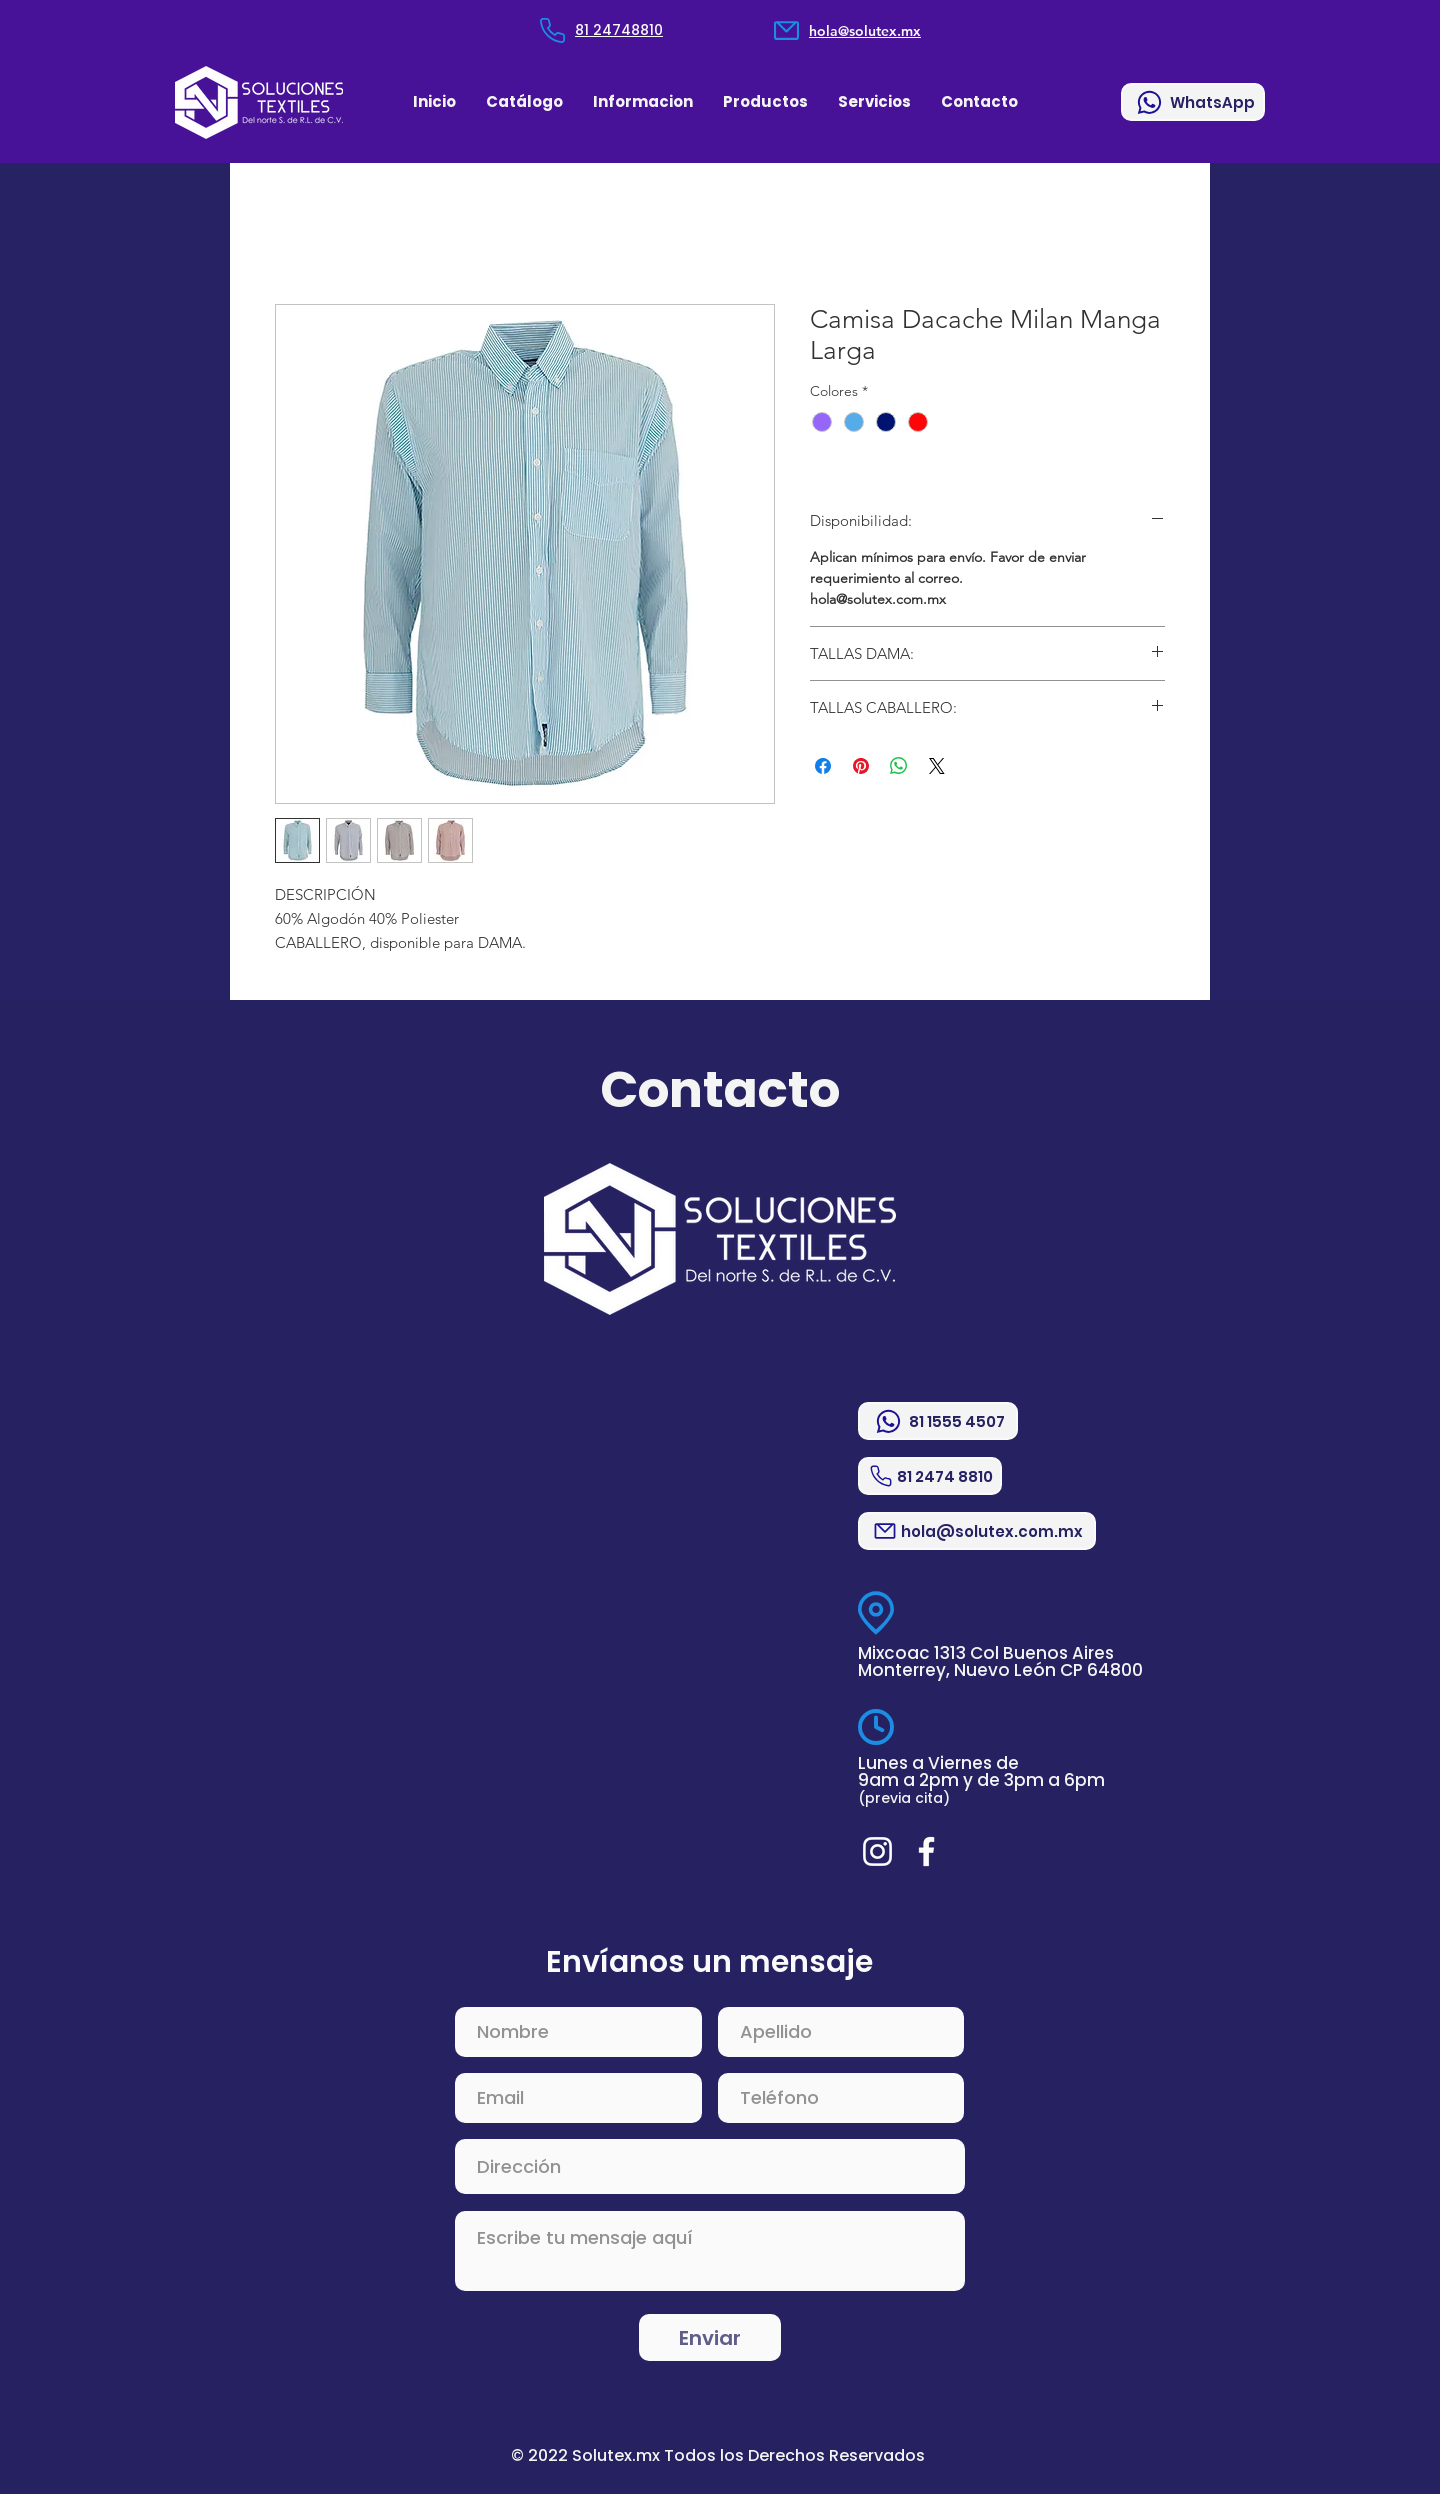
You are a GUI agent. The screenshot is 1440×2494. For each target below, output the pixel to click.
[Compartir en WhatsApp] (899, 766)
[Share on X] (937, 766)
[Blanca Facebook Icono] (926, 1851)
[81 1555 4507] (938, 1421)
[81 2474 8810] (930, 1476)
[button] (643, 102)
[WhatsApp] (1193, 102)
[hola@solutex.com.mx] (977, 1531)
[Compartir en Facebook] (823, 766)
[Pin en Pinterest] (861, 766)
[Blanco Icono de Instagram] (877, 1851)
